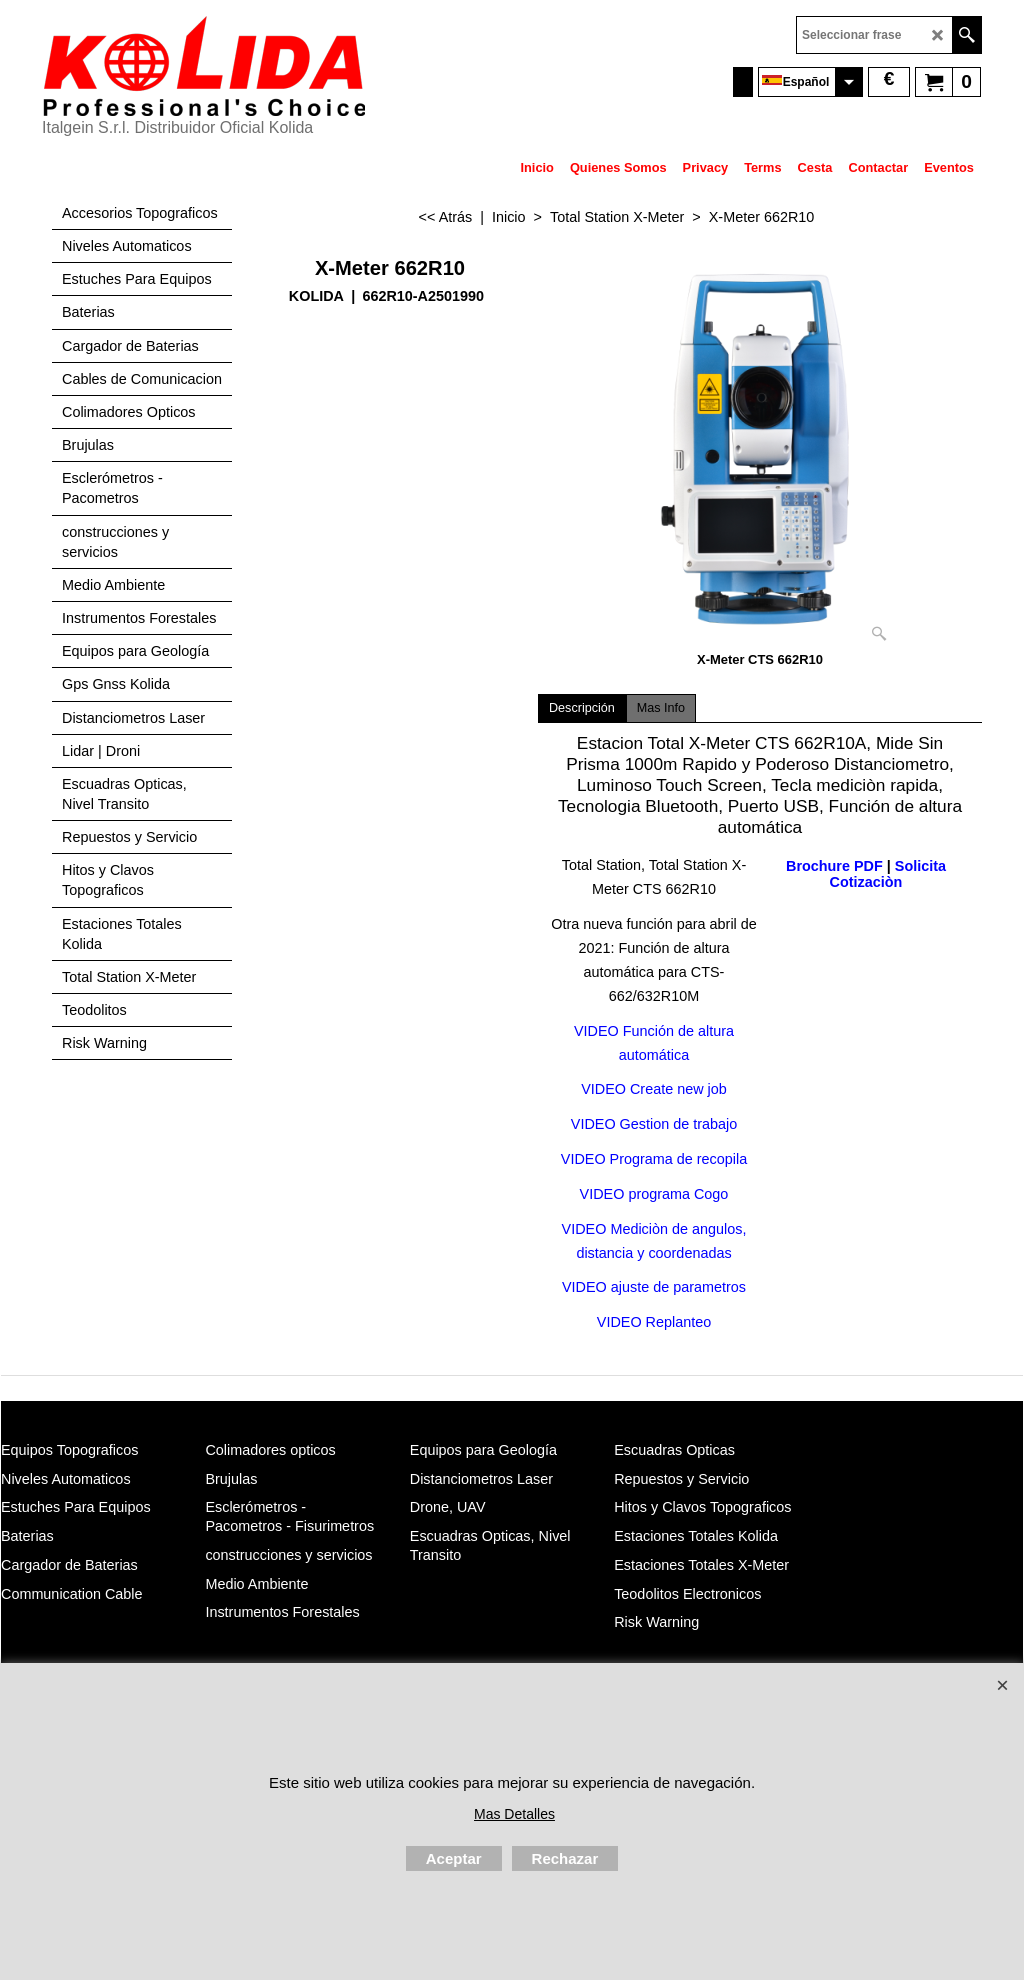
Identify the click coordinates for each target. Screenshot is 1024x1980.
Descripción (582, 708)
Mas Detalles (514, 1814)
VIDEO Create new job (654, 1089)
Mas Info (661, 708)
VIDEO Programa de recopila (654, 1159)
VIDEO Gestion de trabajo (654, 1124)
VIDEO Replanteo (654, 1322)
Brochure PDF (834, 866)
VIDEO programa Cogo (654, 1193)
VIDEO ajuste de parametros (654, 1287)
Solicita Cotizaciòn (888, 874)
